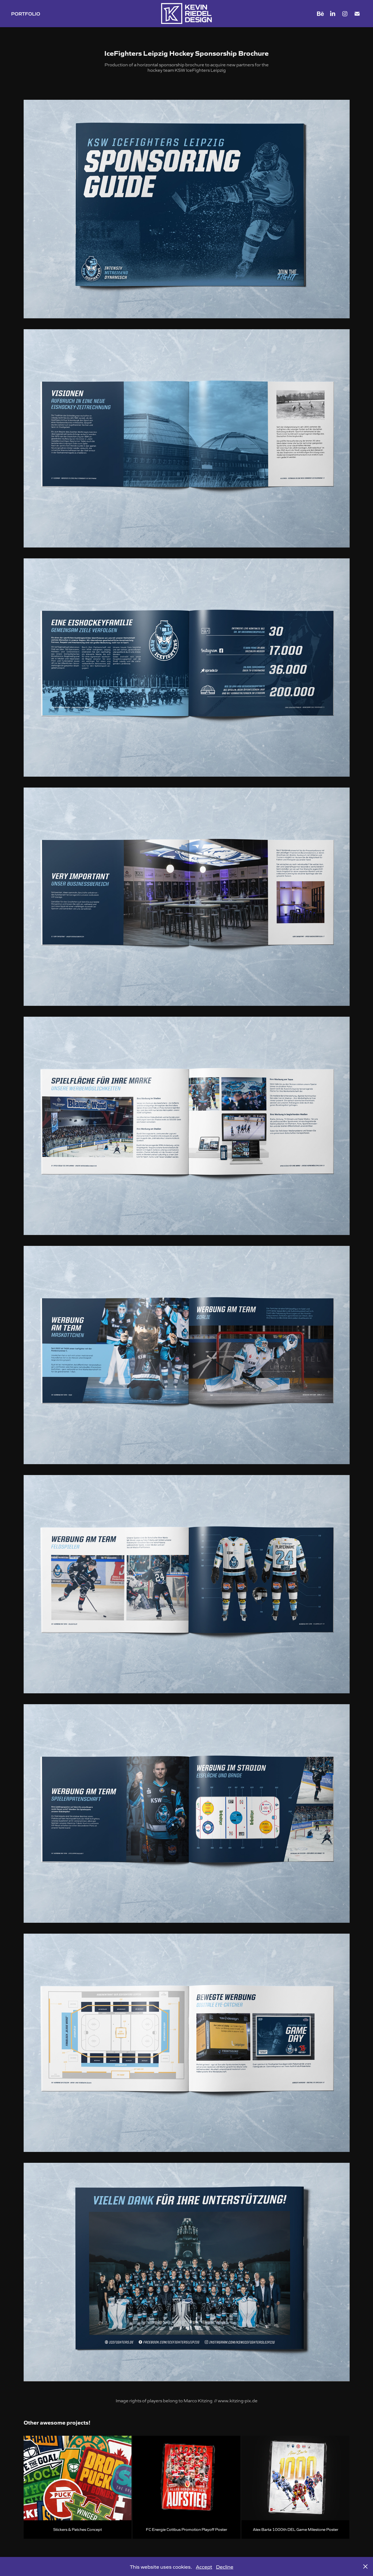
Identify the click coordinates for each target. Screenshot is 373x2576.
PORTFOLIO (25, 13)
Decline (224, 2566)
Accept (204, 2566)
